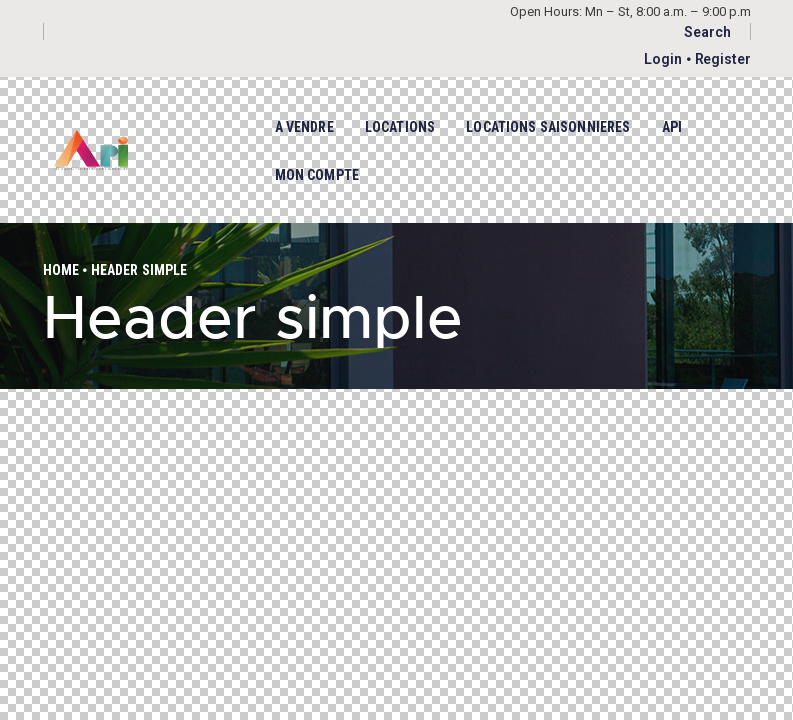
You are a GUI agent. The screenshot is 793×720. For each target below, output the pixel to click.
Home (61, 270)
